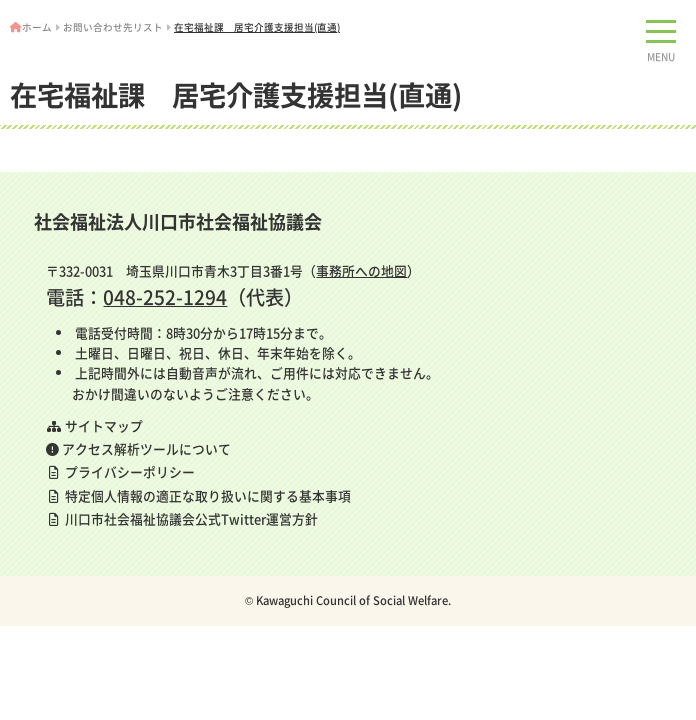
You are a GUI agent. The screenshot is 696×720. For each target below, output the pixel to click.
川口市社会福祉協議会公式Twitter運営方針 (182, 518)
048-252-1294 (165, 297)
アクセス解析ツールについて (138, 448)
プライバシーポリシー (120, 471)
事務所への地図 (361, 270)
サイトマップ (94, 425)
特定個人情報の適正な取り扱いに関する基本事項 (198, 495)
